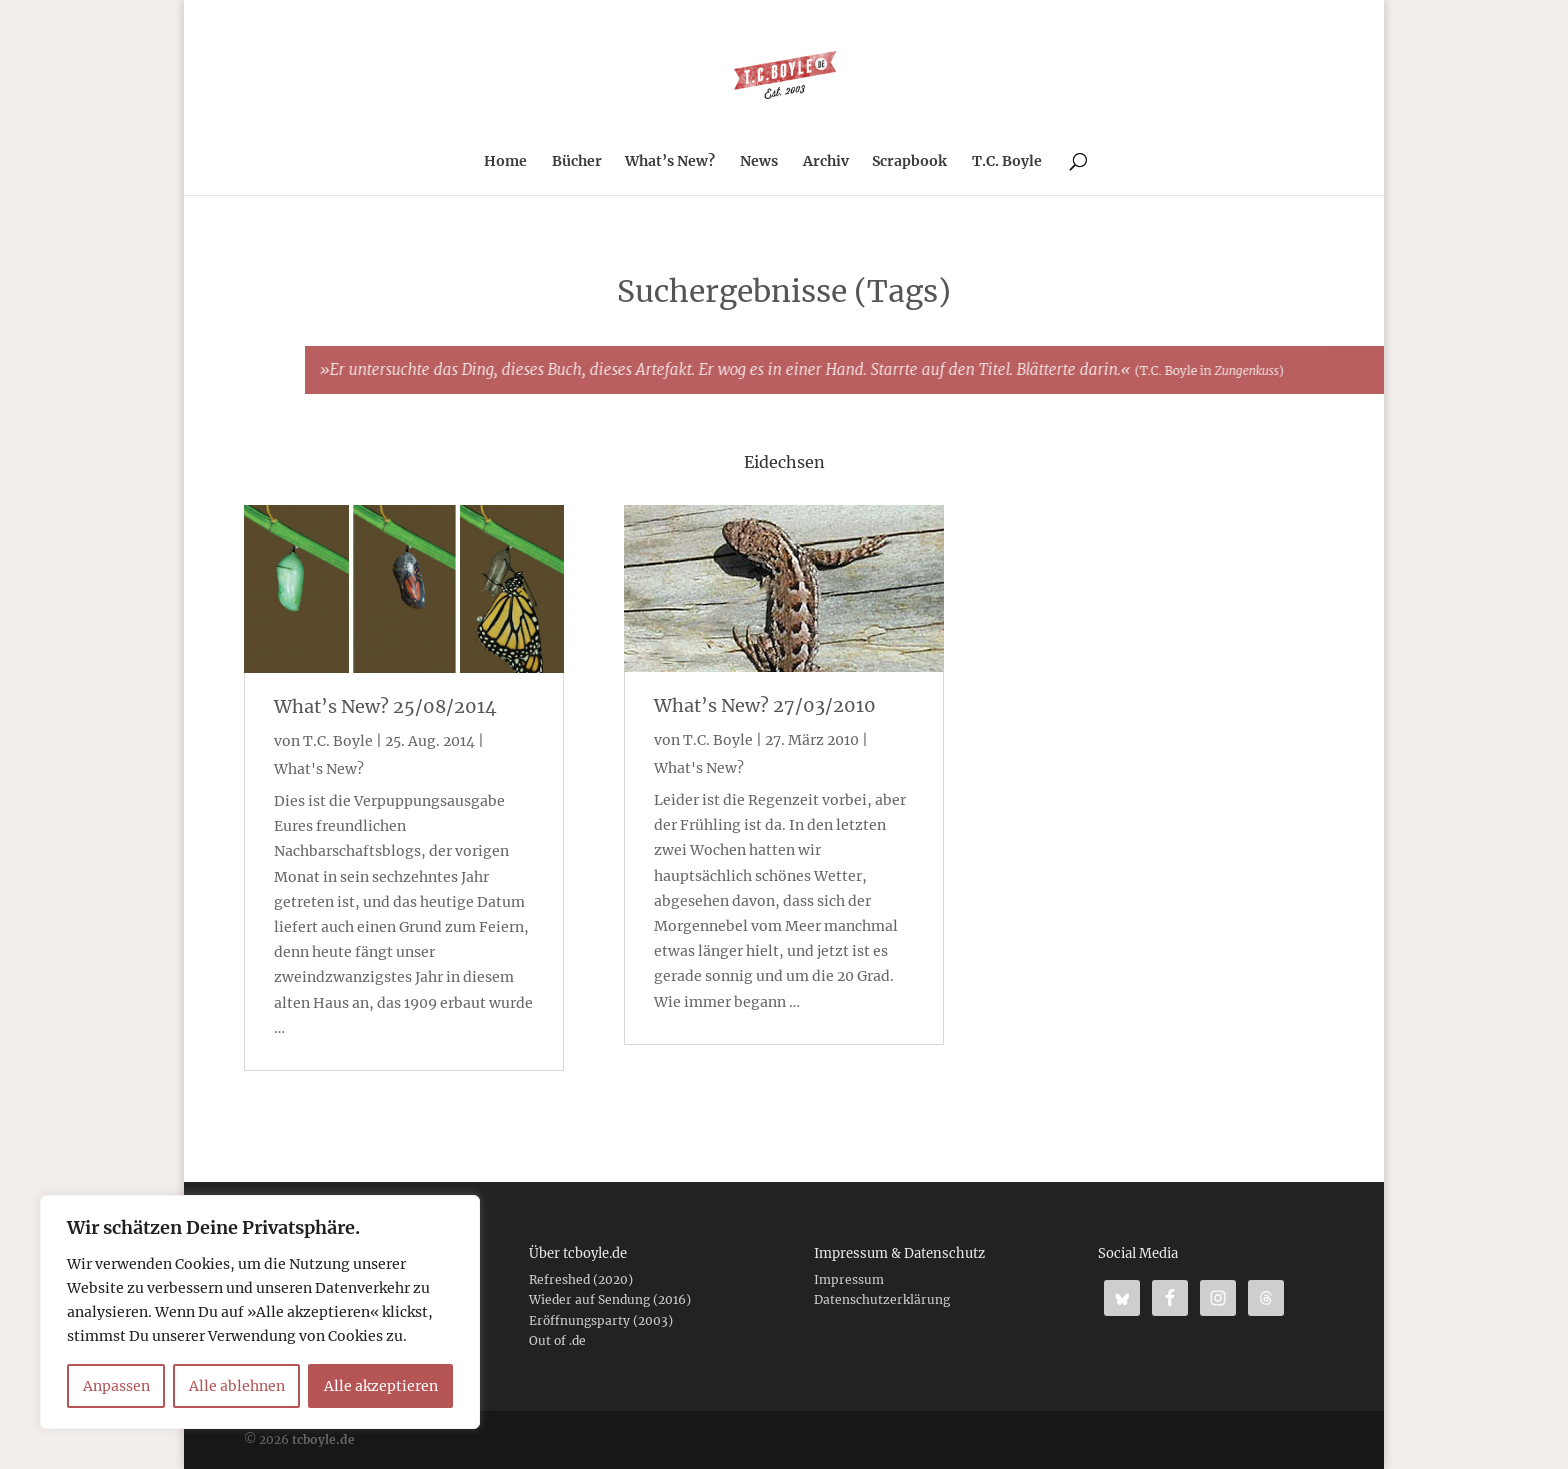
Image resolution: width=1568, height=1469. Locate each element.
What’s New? (670, 162)
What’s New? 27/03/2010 (765, 705)
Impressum (849, 1279)
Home (505, 162)
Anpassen (116, 1386)
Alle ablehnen (237, 1386)
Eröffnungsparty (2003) (601, 1320)
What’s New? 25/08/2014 (385, 706)
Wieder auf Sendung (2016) (610, 1299)
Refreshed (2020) (581, 1279)
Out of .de (557, 1340)
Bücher (577, 162)
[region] (260, 1312)
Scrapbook (909, 162)
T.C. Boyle (1007, 162)
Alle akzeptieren (381, 1386)
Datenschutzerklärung (882, 1299)
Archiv (826, 162)
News (759, 162)
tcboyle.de (323, 1439)
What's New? (319, 769)
